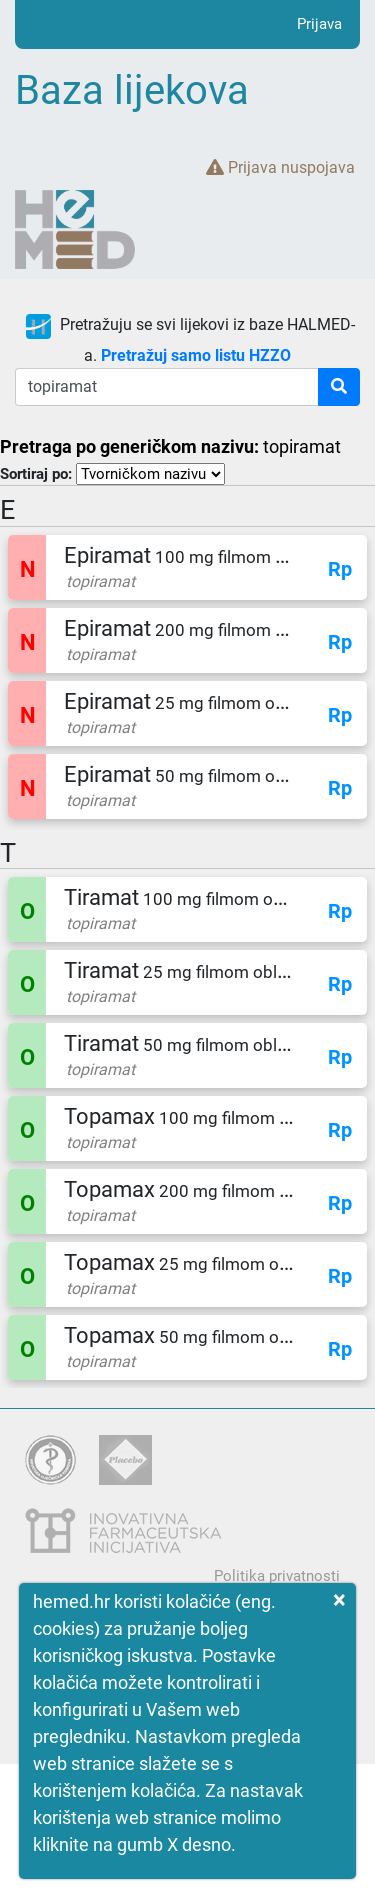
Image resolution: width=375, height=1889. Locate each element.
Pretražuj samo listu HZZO (196, 355)
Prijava (319, 24)
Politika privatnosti (277, 1576)
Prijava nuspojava (280, 167)
